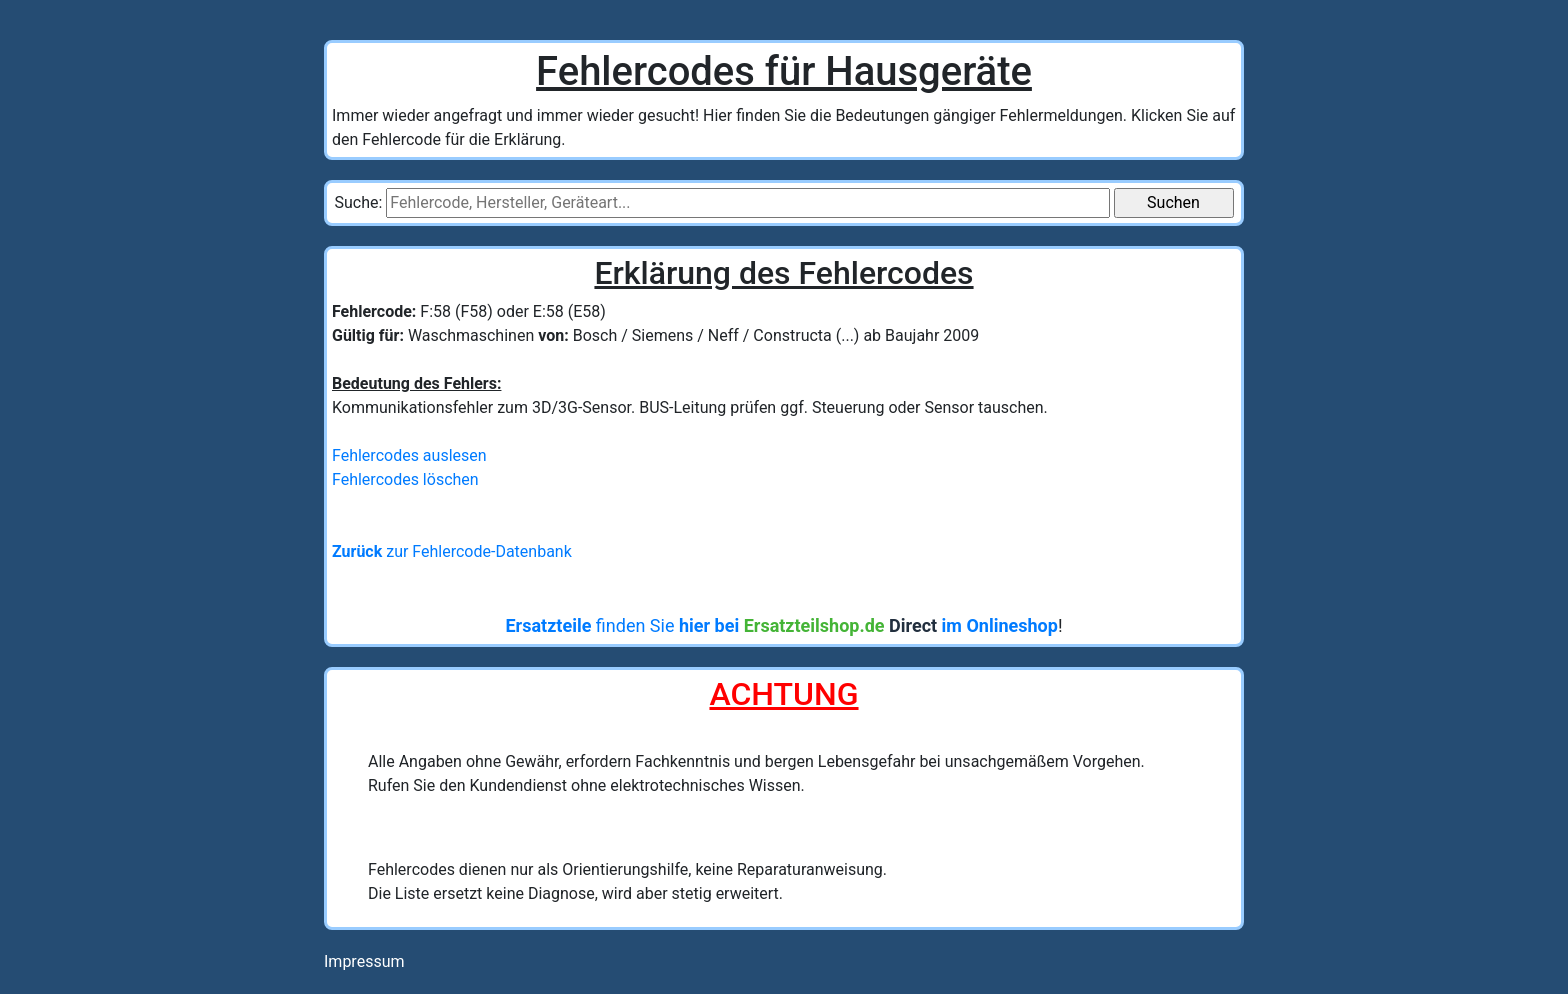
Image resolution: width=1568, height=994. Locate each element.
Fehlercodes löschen (405, 479)
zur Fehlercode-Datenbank (452, 551)
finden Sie (781, 625)
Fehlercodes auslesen (409, 455)
